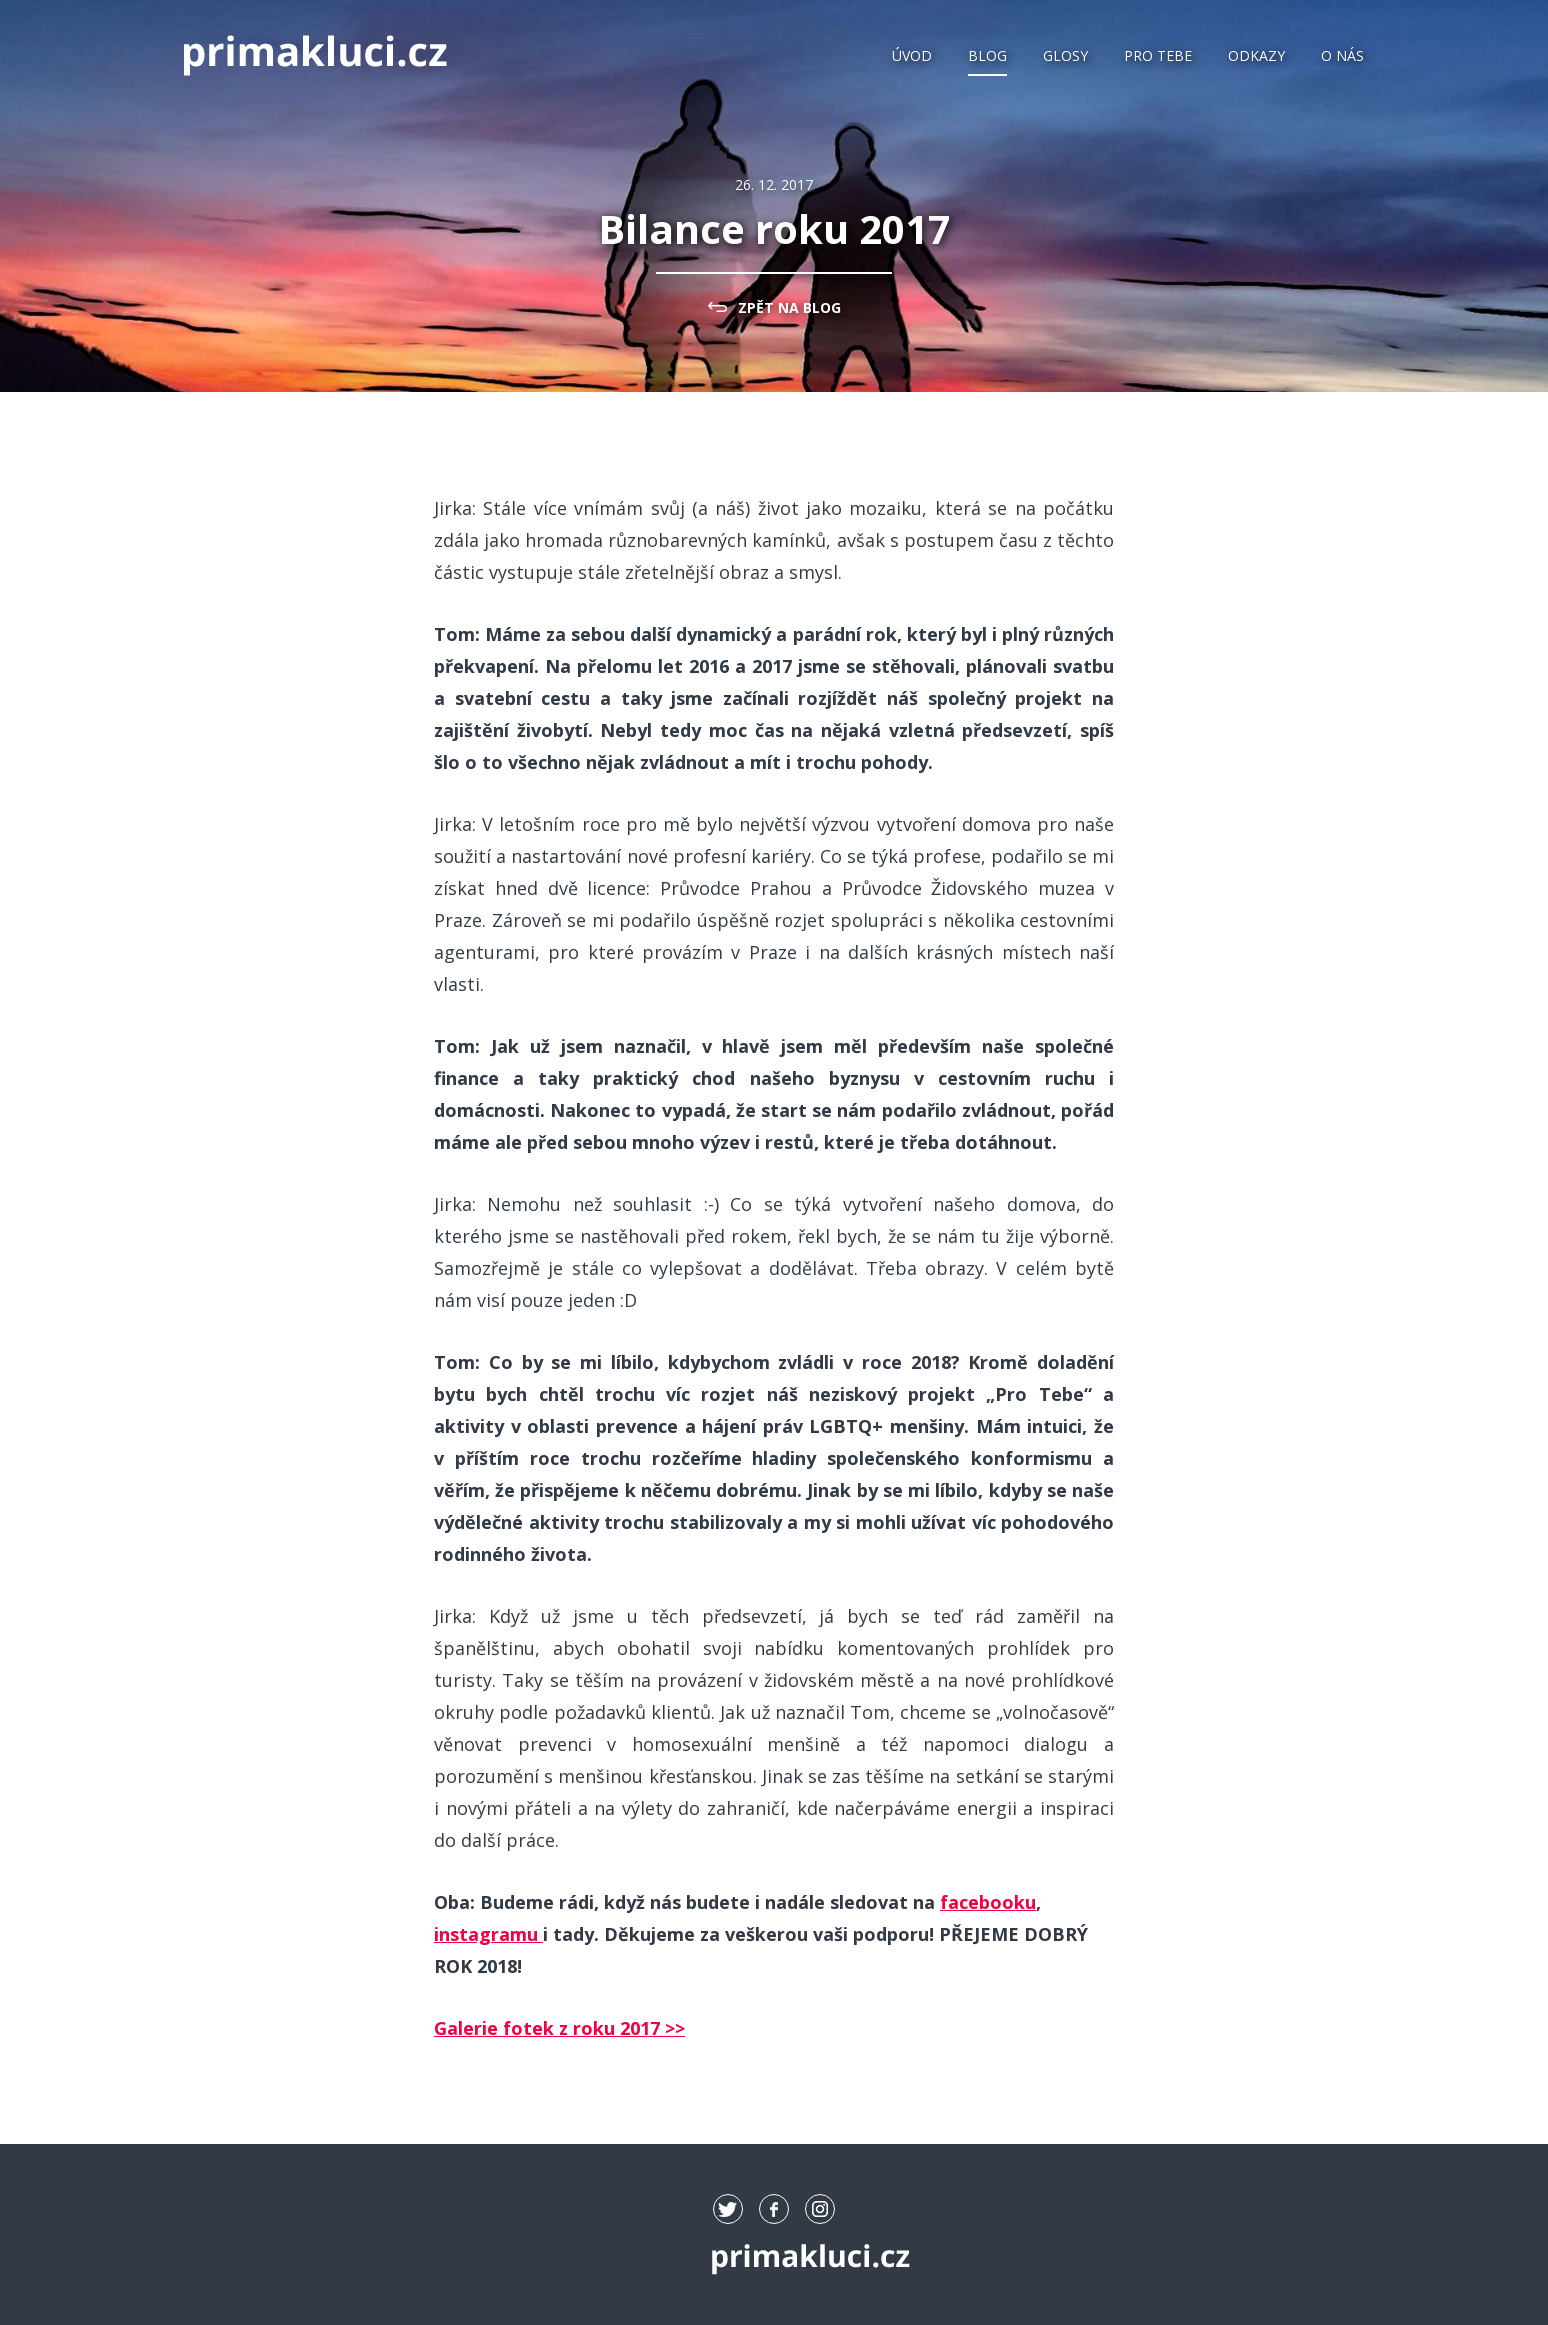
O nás (1342, 55)
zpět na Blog (789, 308)
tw (728, 2209)
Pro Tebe (1158, 55)
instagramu (488, 1934)
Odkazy (1256, 55)
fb (774, 2209)
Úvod (912, 55)
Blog (987, 55)
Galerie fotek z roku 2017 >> (559, 2028)
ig (820, 2209)
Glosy (1065, 55)
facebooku (988, 1902)
